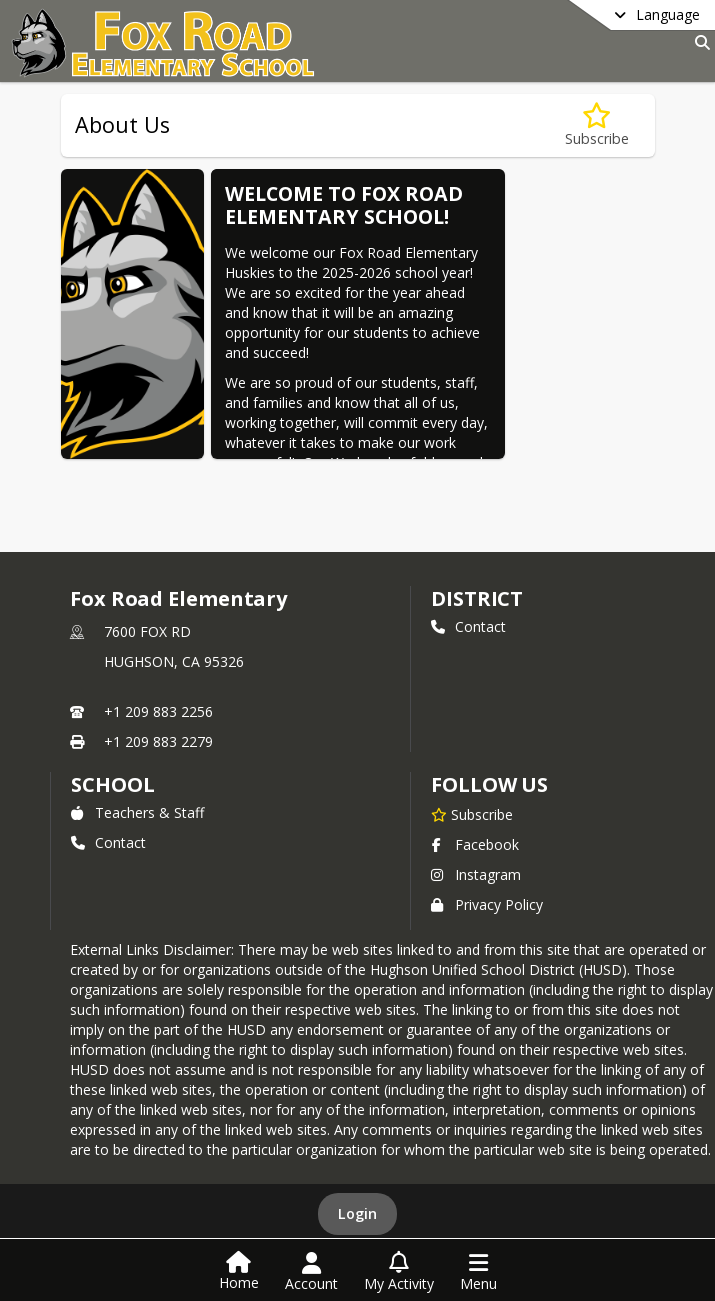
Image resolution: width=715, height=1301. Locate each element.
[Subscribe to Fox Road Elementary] (472, 814)
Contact (468, 626)
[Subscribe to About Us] (597, 125)
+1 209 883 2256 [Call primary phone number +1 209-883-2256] (158, 711)
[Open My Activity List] (399, 1272)
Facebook (475, 844)
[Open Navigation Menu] (478, 1272)
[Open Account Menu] (311, 1272)
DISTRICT (477, 598)
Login (357, 1213)
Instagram (476, 874)
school (112, 784)
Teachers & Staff (137, 812)
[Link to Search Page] (698, 42)
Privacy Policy (487, 904)
